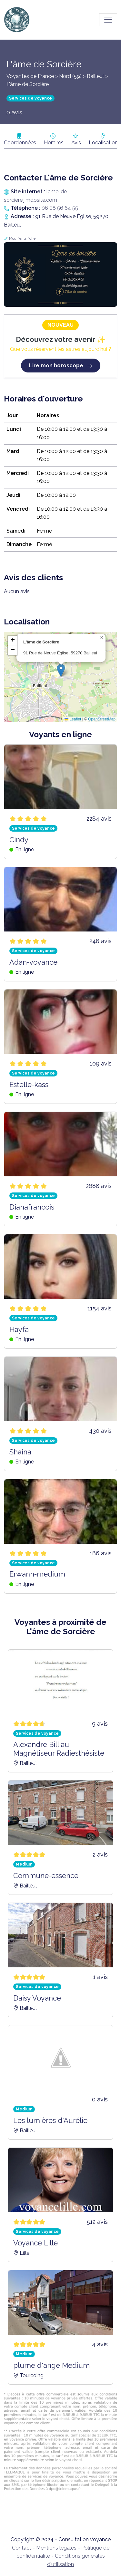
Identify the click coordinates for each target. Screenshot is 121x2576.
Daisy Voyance (37, 1998)
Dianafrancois (31, 1207)
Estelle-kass (28, 1084)
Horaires (54, 143)
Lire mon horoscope (60, 365)
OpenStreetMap (102, 719)
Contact (21, 2548)
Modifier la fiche (22, 238)
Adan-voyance (33, 962)
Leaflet (73, 719)
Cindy (18, 839)
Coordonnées (20, 143)
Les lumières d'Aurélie (50, 2120)
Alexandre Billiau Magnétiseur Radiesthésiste (58, 1748)
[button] (61, 670)
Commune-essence (45, 1875)
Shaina (20, 1452)
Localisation (103, 143)
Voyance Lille (35, 2243)
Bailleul (95, 76)
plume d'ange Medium (51, 2365)
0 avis (14, 112)
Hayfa (19, 1329)
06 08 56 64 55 (60, 208)
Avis (76, 143)
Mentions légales (56, 2548)
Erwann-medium (37, 1574)
